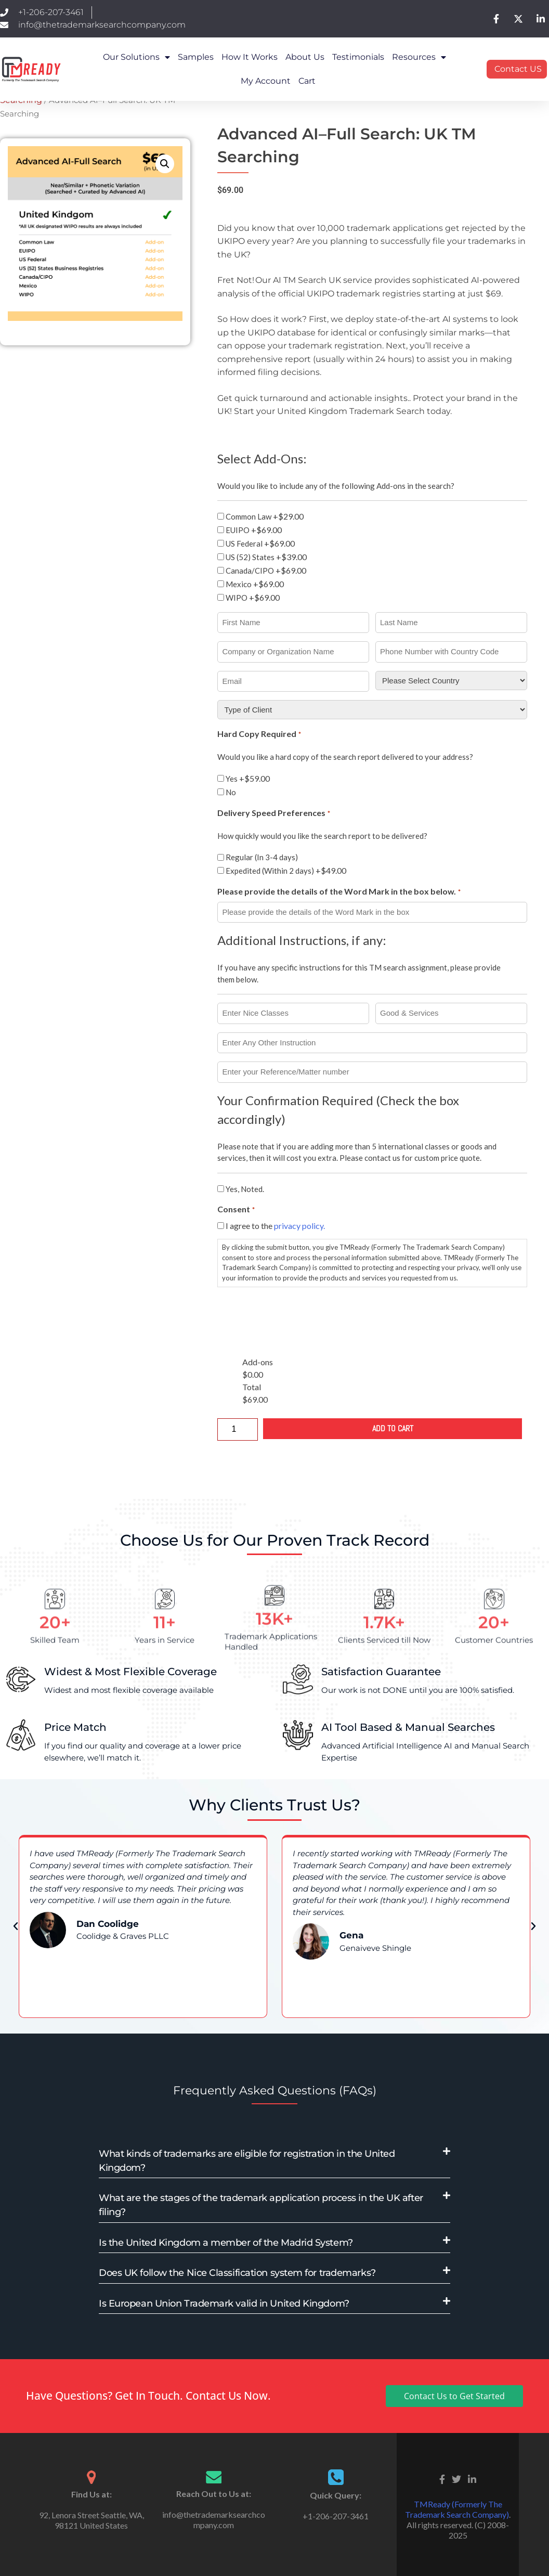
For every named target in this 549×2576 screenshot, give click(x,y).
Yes (248, 778)
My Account (266, 81)
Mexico (255, 584)
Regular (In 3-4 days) (262, 857)
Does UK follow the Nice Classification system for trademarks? (237, 2273)
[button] (164, 163)
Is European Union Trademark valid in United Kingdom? (224, 2303)
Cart (307, 81)
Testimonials (358, 57)
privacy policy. (299, 1226)
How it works (249, 57)
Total (251, 1387)
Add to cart (392, 1428)
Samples (196, 57)
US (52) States (266, 557)
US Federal (260, 543)
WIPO (253, 597)
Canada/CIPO (266, 570)
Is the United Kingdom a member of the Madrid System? (226, 2242)
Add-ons (257, 1362)
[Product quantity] (237, 1429)
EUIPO (254, 530)
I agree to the (275, 1226)
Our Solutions (136, 57)
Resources (419, 57)
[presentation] (296, 1316)
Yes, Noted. (245, 1189)
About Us (304, 57)
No (231, 792)
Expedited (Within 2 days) (286, 870)
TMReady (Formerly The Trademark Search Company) (457, 2509)
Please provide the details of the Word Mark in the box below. (338, 892)
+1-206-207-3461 (336, 2516)
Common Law (265, 516)
